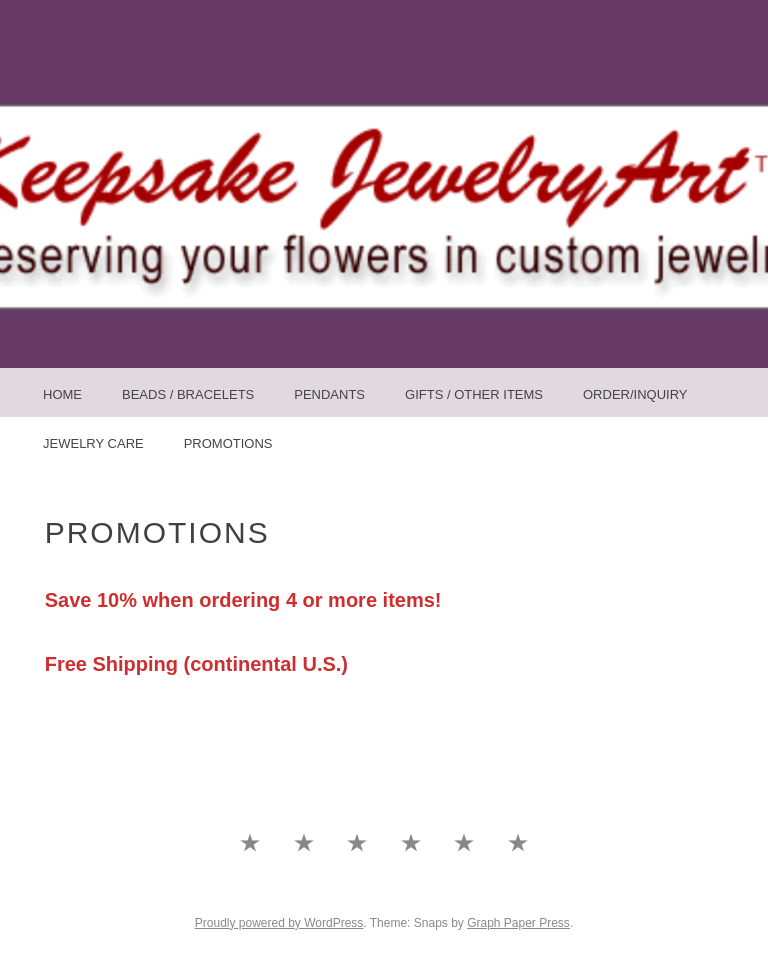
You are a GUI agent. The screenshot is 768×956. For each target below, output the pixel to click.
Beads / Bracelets (188, 394)
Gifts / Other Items (474, 394)
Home (62, 394)
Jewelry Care (93, 443)
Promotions (228, 443)
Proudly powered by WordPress (279, 923)
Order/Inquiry (635, 394)
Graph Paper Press (518, 923)
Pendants (329, 394)
